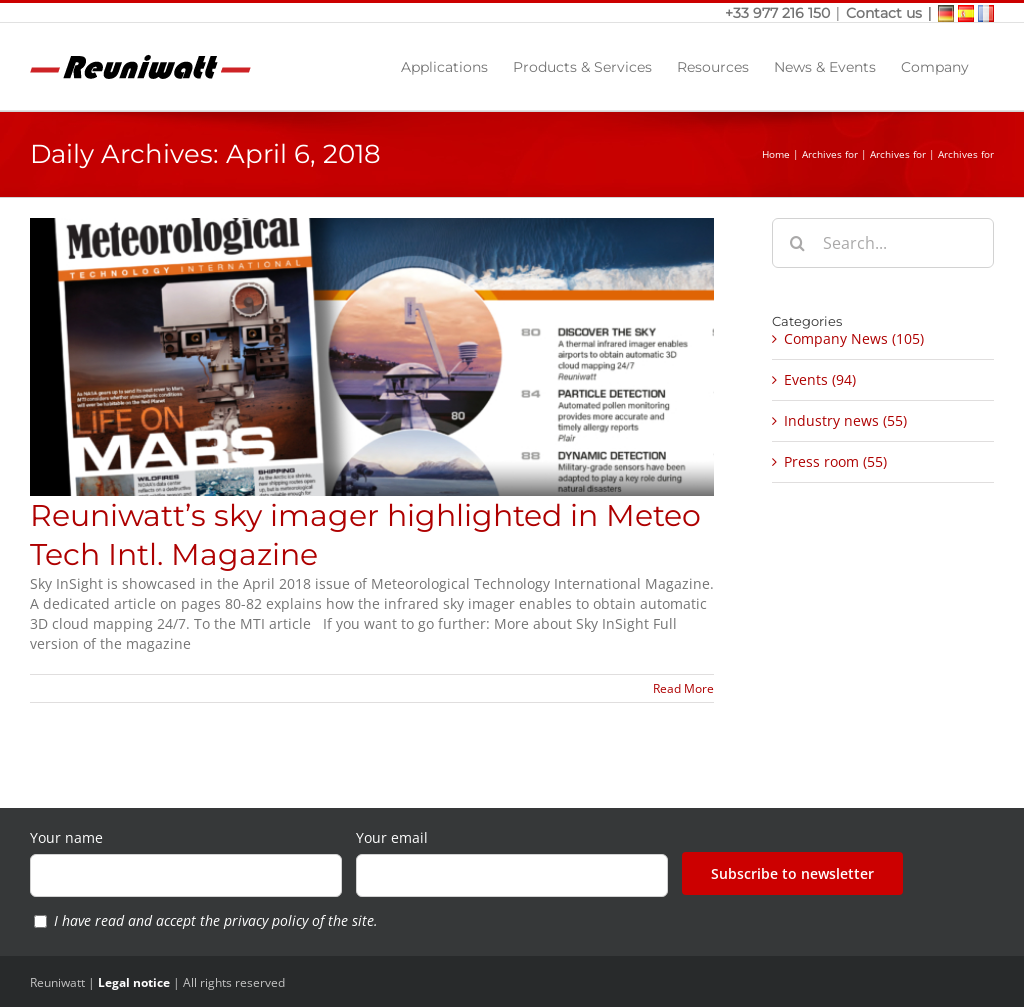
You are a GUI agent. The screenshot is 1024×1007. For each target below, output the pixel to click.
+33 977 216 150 (779, 13)
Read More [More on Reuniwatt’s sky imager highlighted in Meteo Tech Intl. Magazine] (683, 688)
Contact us (884, 13)
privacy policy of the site (299, 920)
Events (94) (820, 379)
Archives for (830, 154)
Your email (392, 837)
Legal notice (134, 982)
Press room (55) (835, 461)
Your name (66, 837)
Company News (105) (854, 338)
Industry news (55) (845, 420)
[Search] (797, 243)
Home (776, 154)
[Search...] (883, 243)
